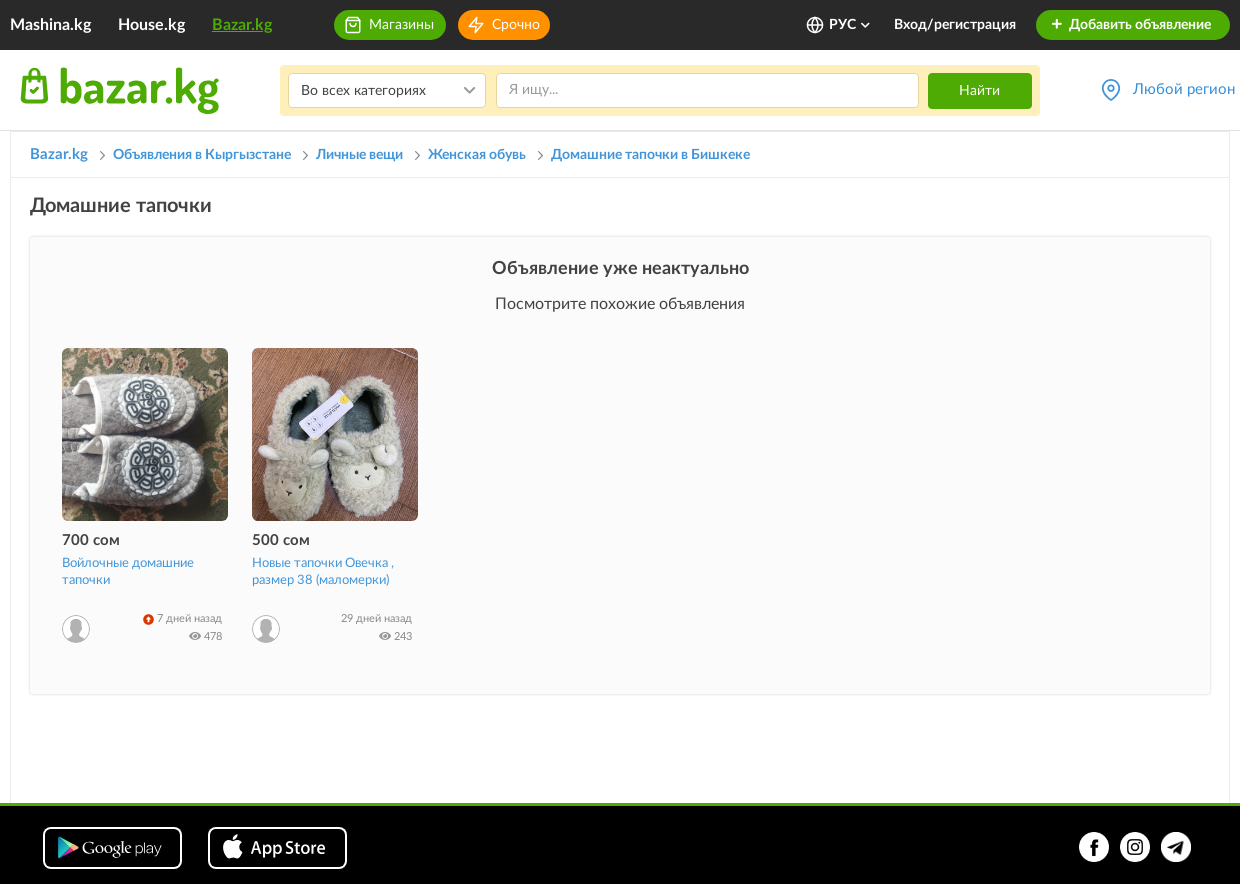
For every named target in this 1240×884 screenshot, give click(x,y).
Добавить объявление (1130, 25)
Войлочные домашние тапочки (128, 572)
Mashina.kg (50, 25)
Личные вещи (359, 155)
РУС (850, 25)
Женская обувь (477, 155)
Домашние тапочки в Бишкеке (650, 155)
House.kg (151, 25)
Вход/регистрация (955, 25)
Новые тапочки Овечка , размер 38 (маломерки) (323, 572)
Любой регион (1184, 89)
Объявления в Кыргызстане (202, 155)
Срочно (516, 25)
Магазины (401, 25)
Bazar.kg (242, 25)
